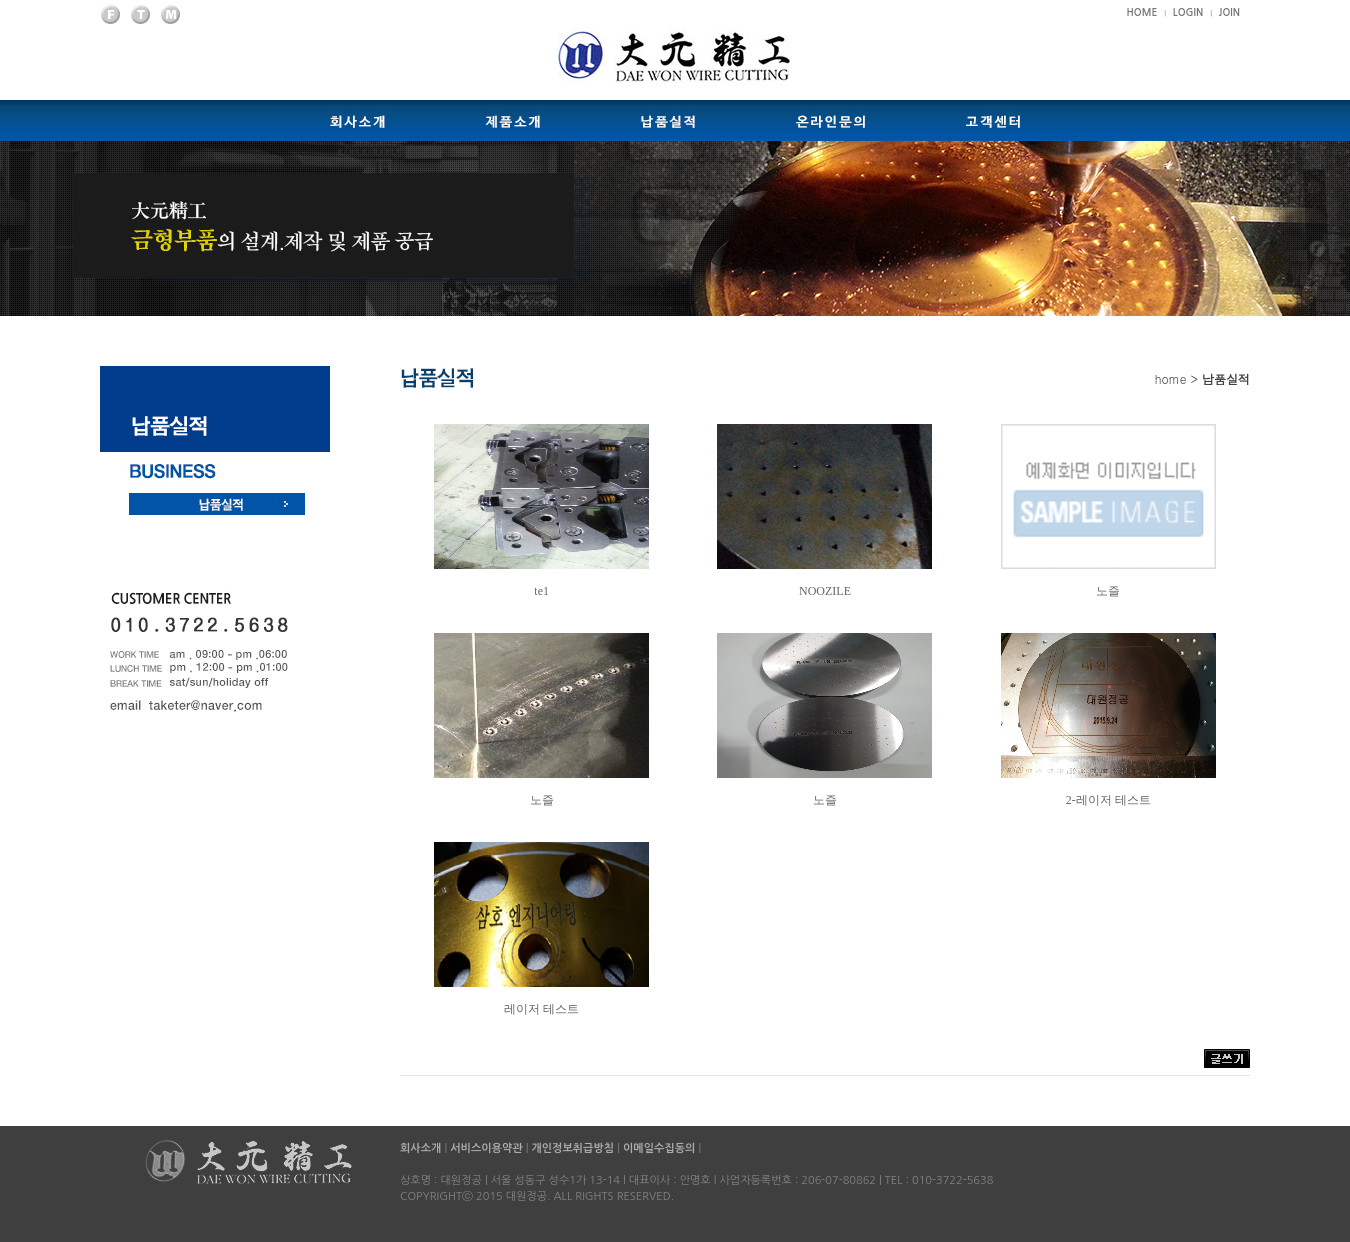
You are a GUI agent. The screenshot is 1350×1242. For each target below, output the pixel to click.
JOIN (1229, 12)
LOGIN (1188, 12)
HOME (1142, 12)
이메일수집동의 (659, 1148)
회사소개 (422, 1148)
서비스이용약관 (486, 1148)
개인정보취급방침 (572, 1148)
